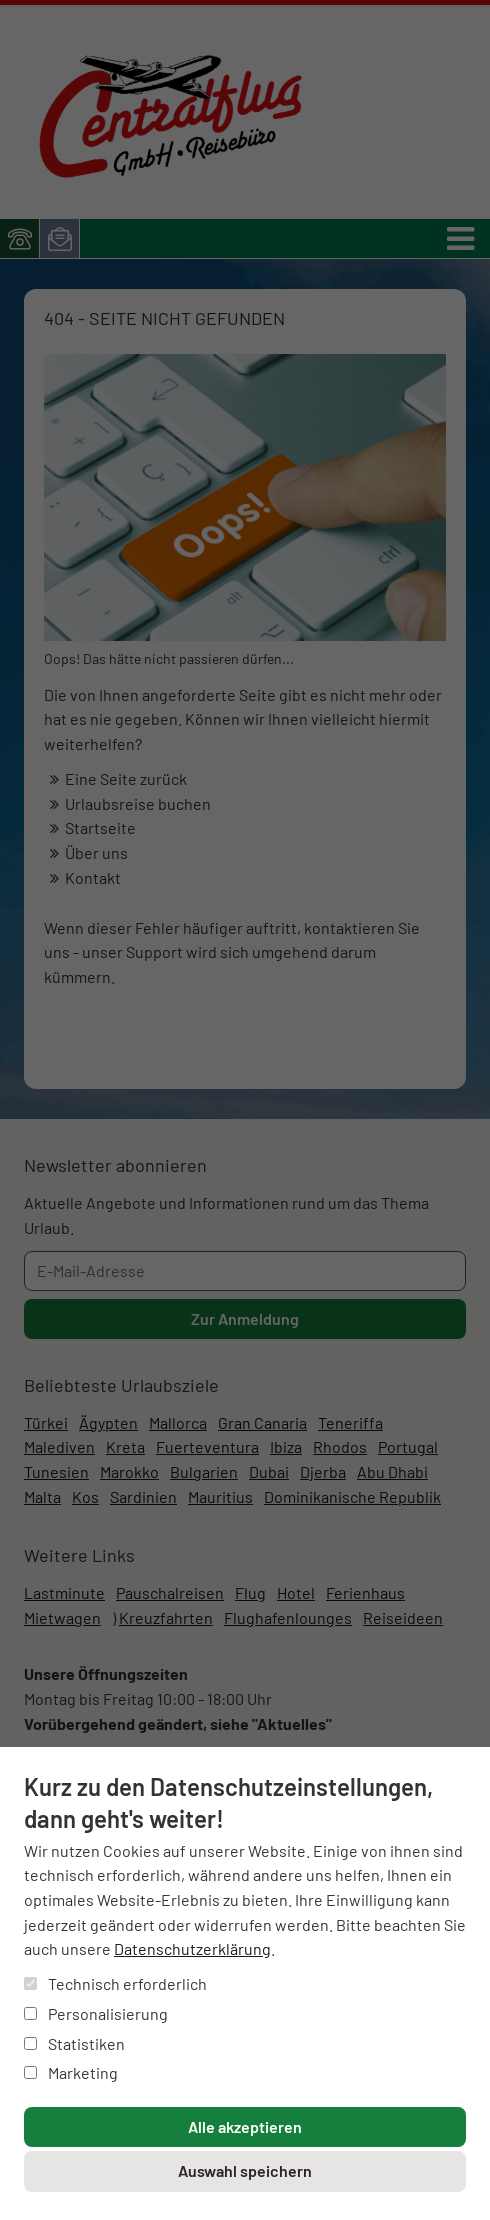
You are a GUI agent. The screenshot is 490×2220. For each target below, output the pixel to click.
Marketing (71, 2072)
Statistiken (74, 2043)
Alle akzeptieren (245, 2126)
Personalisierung (96, 2013)
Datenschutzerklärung (192, 1948)
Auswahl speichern (245, 2170)
